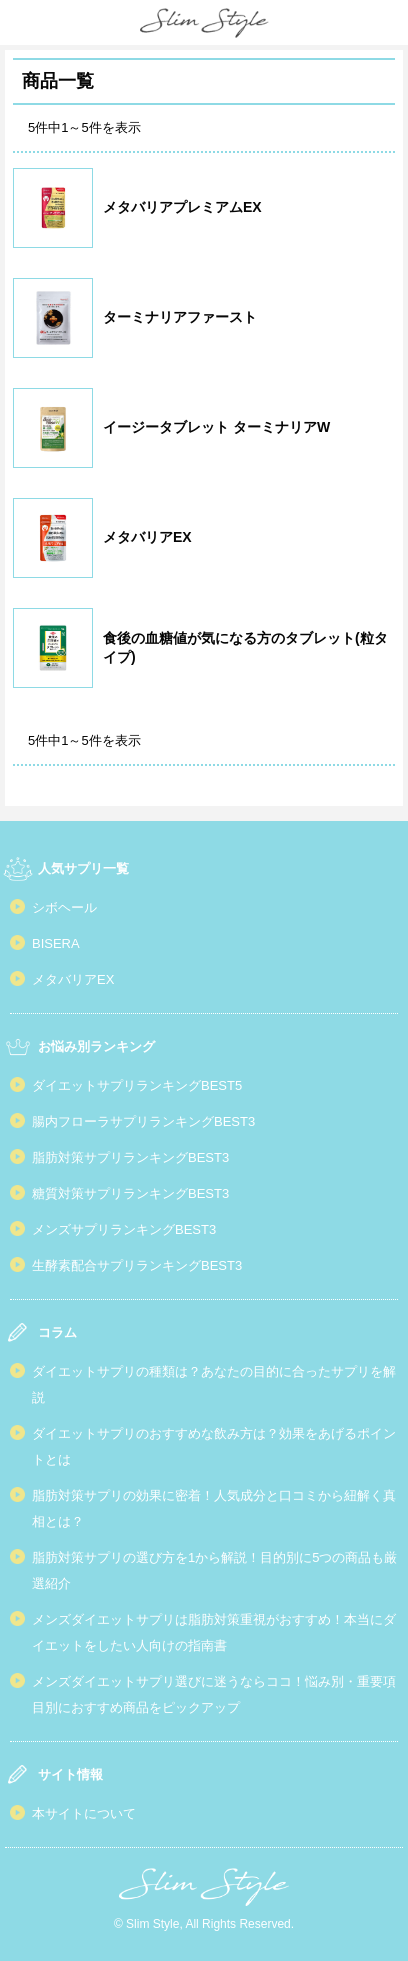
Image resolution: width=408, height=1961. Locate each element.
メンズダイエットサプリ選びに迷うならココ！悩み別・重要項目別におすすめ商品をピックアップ (214, 1694)
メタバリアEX (73, 979)
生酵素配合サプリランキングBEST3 (137, 1265)
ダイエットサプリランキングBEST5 (137, 1085)
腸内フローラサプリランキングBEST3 (143, 1121)
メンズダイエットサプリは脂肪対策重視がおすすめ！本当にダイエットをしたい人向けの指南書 (214, 1632)
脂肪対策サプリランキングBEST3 (130, 1157)
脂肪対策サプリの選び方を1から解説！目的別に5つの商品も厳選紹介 (214, 1570)
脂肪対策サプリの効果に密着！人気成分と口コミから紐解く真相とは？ (214, 1508)
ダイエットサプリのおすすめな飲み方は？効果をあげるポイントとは (214, 1446)
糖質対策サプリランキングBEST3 (130, 1193)
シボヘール (64, 907)
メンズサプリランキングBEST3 (124, 1229)
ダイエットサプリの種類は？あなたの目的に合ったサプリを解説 (214, 1384)
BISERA (56, 943)
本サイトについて (84, 1813)
